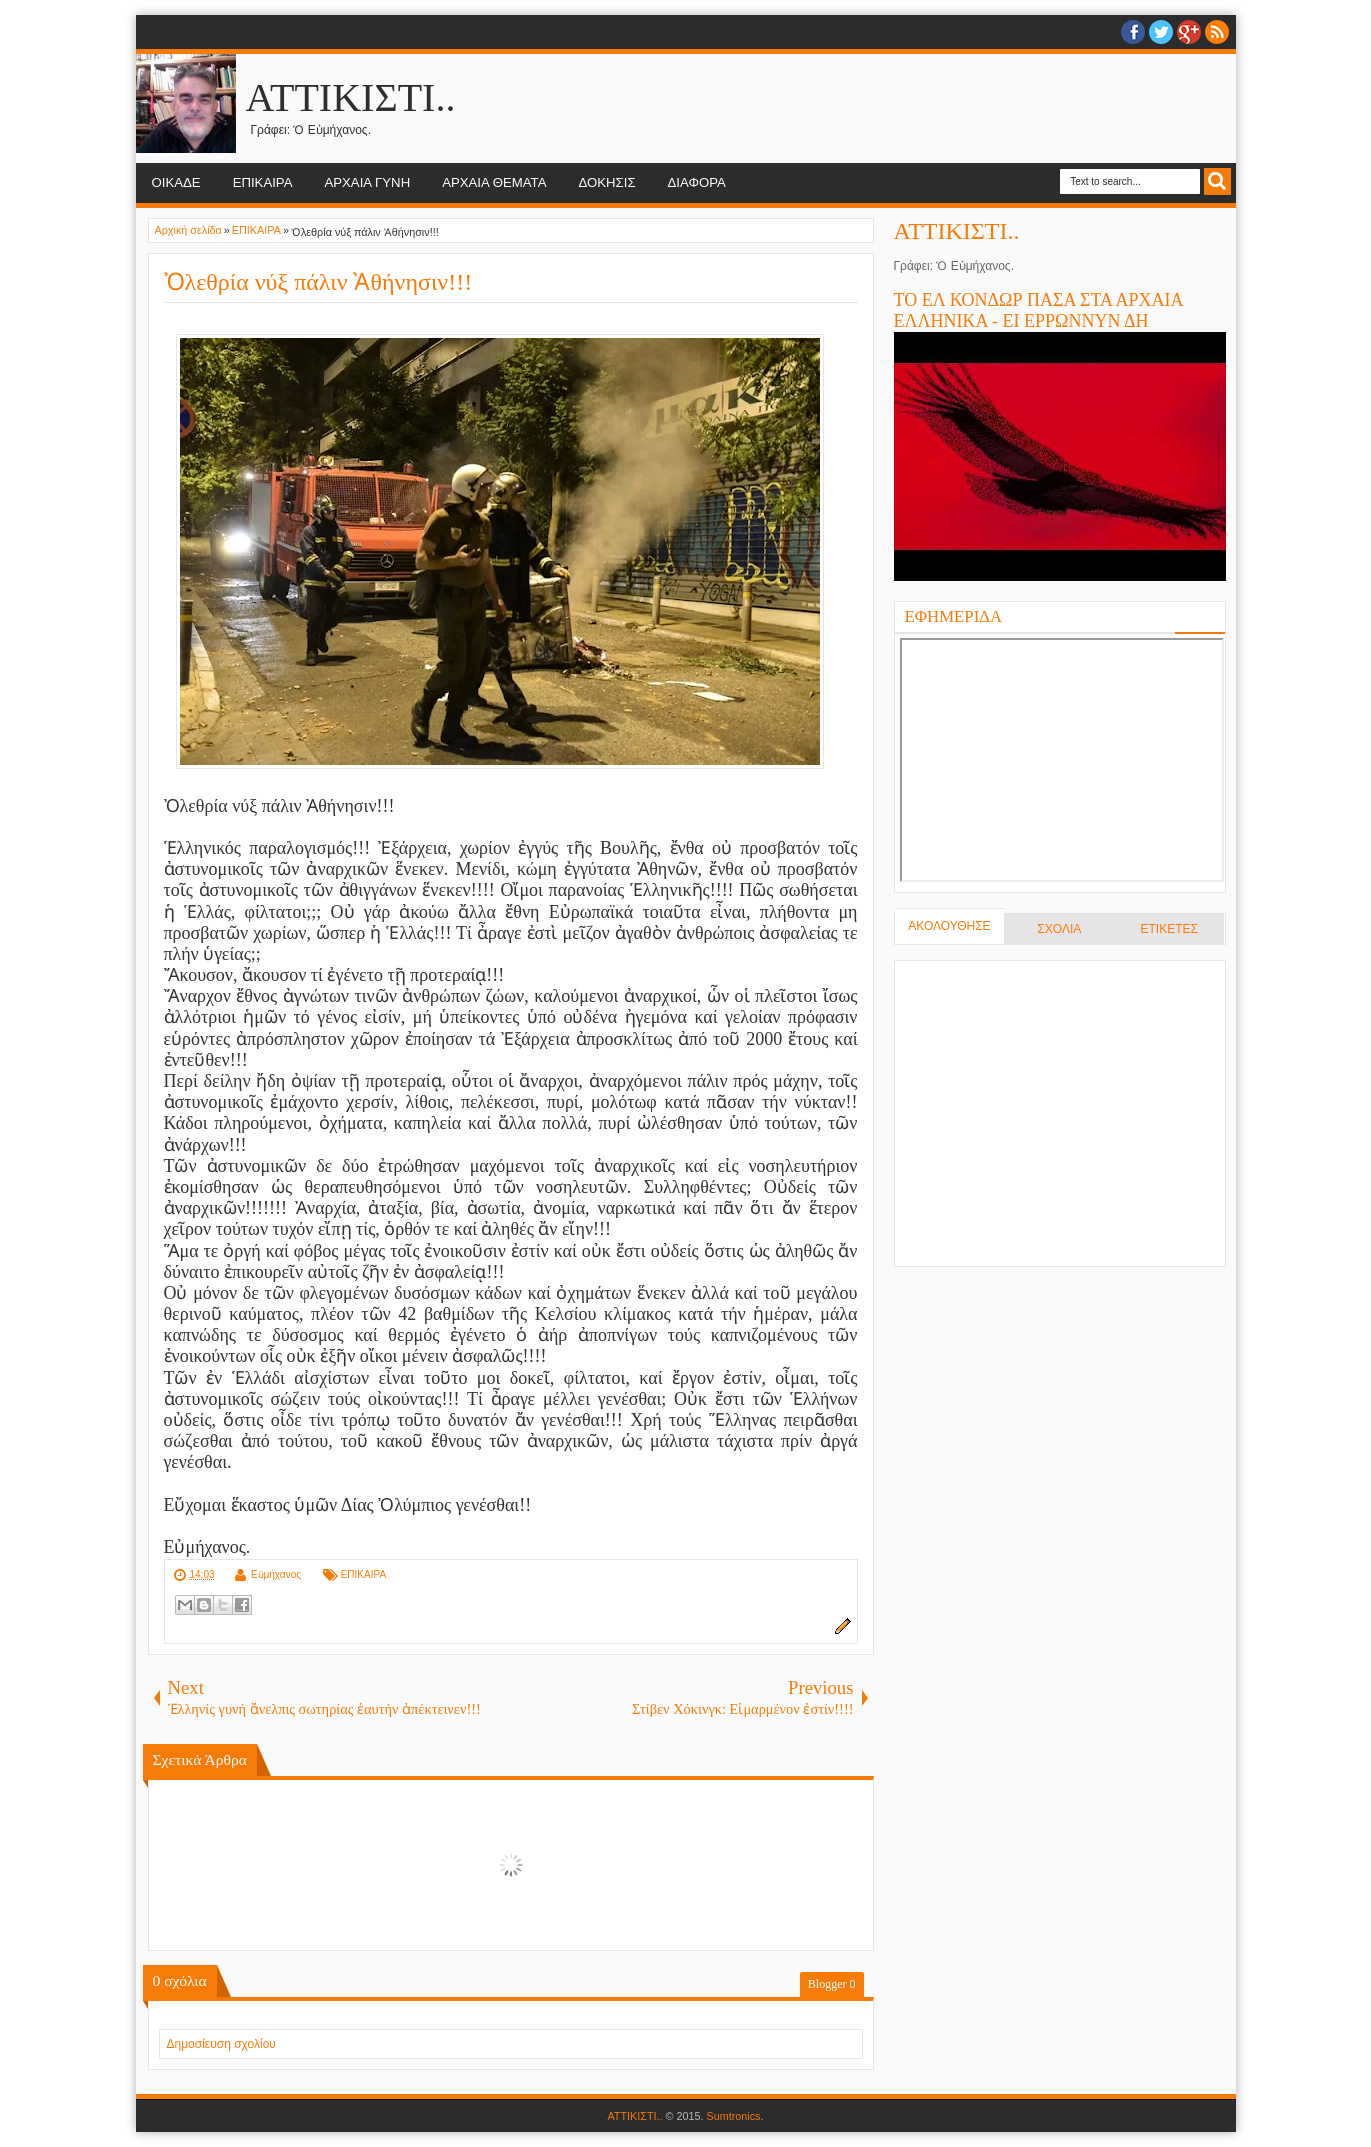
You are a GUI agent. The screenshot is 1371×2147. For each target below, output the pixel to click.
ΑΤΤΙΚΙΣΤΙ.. (351, 97)
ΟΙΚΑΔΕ (176, 182)
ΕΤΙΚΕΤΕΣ (1168, 929)
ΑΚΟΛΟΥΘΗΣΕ (949, 926)
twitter (1161, 32)
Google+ (1189, 32)
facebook (1133, 32)
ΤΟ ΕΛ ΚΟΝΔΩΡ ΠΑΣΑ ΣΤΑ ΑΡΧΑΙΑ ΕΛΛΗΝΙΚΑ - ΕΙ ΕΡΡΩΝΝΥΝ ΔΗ (1038, 310)
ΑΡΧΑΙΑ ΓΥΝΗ (367, 182)
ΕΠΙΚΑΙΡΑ (263, 182)
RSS (1217, 32)
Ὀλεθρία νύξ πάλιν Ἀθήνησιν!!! (318, 282)
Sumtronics (734, 2116)
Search (1217, 181)
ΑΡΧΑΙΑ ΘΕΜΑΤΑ (494, 182)
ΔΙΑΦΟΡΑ (697, 182)
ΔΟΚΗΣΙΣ (606, 182)
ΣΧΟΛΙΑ (1059, 929)
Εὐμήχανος (276, 1574)
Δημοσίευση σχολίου (221, 2044)
